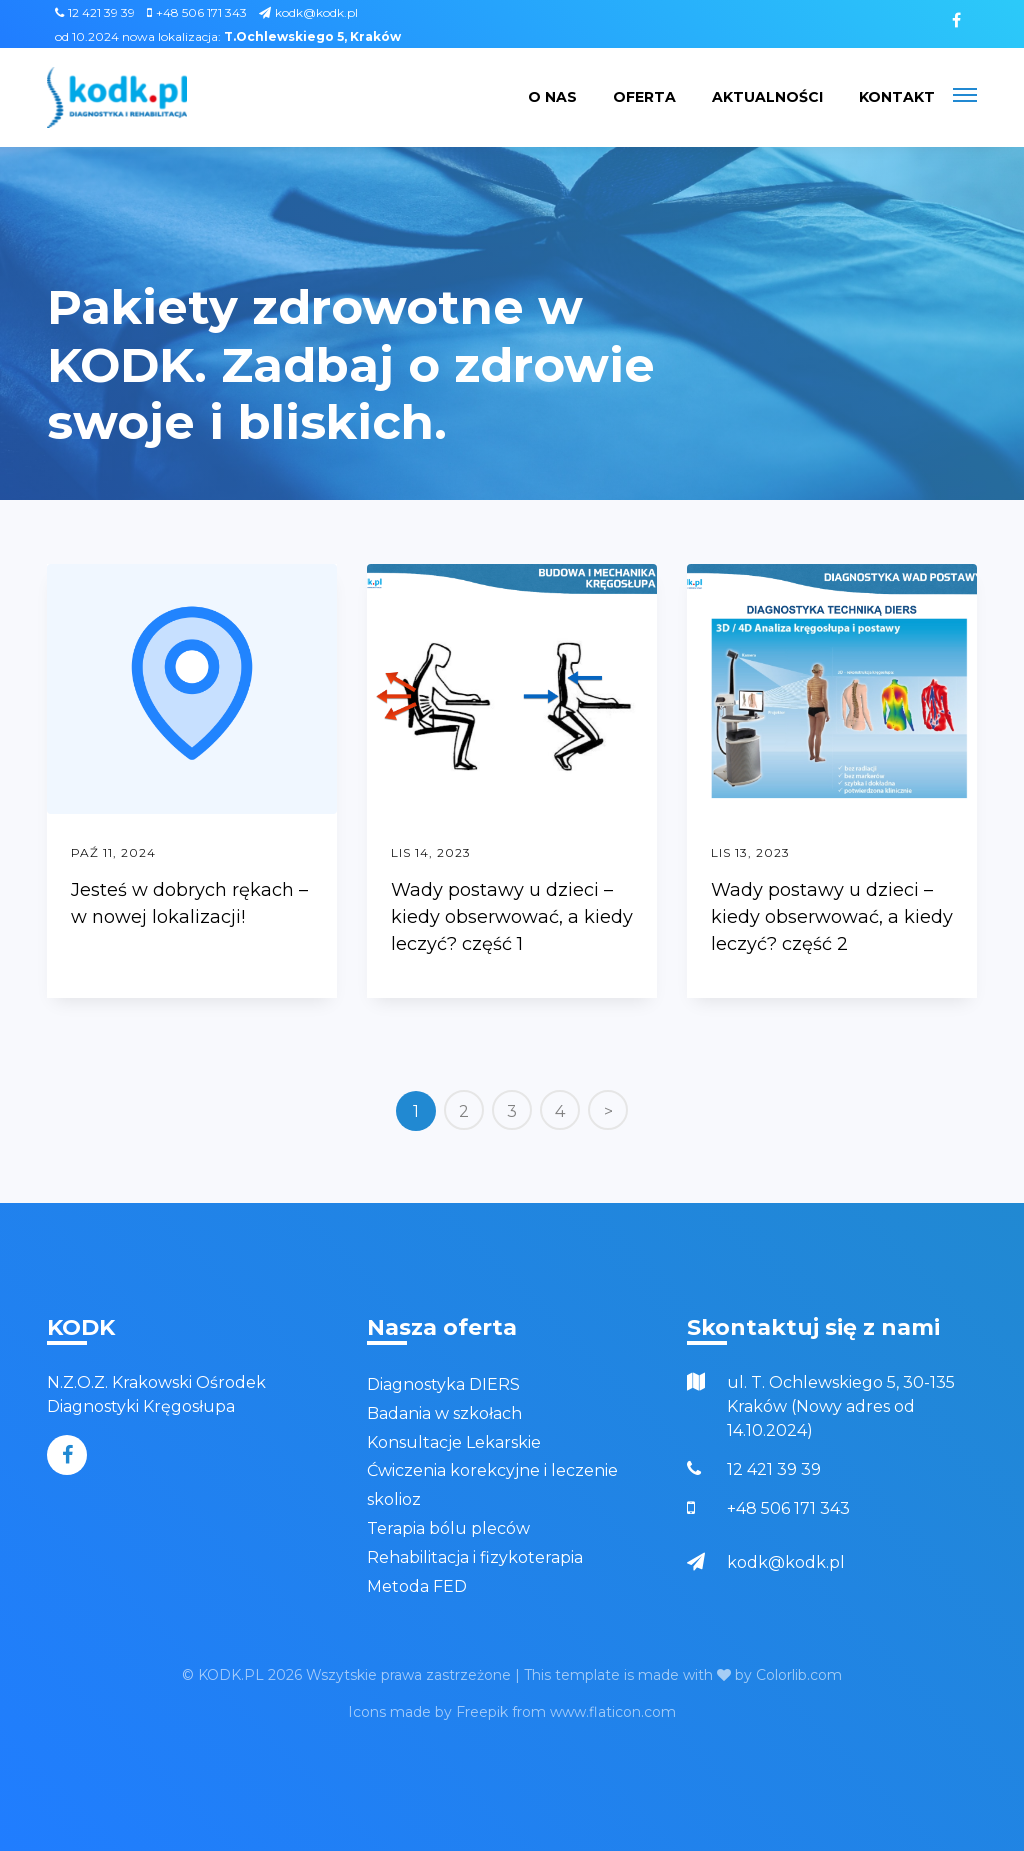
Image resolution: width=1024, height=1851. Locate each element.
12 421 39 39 (95, 12)
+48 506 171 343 (197, 12)
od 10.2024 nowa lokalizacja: (228, 36)
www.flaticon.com (613, 1712)
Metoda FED (417, 1586)
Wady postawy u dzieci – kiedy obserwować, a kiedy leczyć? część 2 (832, 917)
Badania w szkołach (444, 1413)
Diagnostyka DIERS (443, 1384)
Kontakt (897, 97)
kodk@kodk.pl (308, 12)
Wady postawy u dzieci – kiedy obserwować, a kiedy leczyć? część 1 (512, 917)
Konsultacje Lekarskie (454, 1442)
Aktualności (767, 97)
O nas (552, 97)
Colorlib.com (799, 1675)
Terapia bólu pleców (448, 1528)
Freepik (482, 1712)
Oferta (644, 97)
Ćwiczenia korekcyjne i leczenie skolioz (492, 1485)
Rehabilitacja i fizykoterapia (475, 1557)
